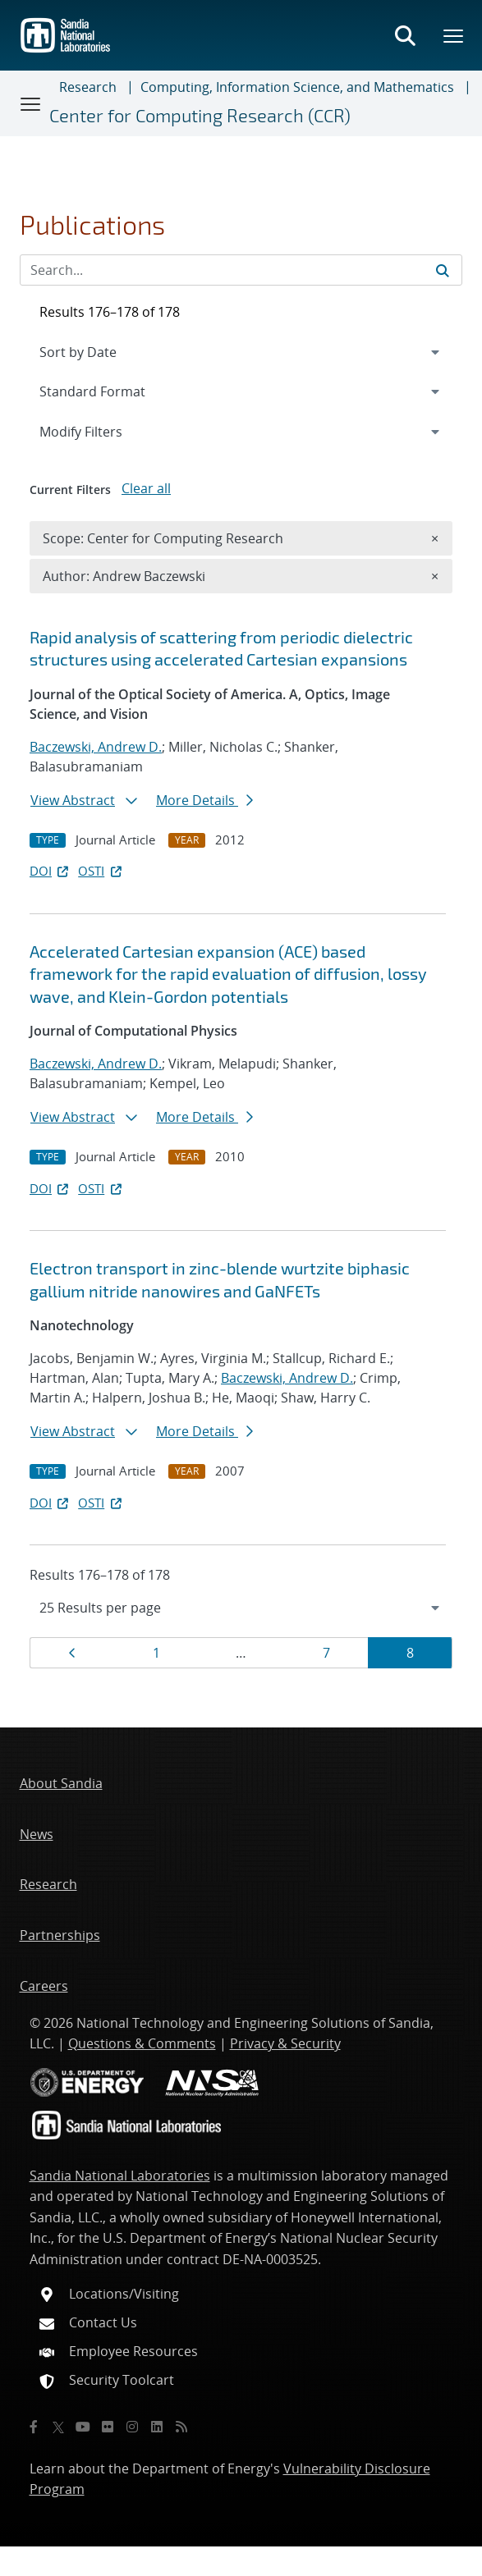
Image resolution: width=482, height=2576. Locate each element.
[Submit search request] (442, 270)
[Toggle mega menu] (454, 35)
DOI (50, 870)
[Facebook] (33, 2426)
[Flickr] (107, 2426)
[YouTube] (83, 2426)
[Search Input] (241, 270)
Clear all (146, 488)
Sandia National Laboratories (120, 2175)
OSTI (101, 870)
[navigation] (241, 1607)
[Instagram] (132, 2426)
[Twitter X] (58, 2426)
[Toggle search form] (405, 35)
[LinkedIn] (157, 2426)
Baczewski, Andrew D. (96, 747)
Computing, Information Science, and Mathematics (297, 87)
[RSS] (181, 2426)
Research (88, 87)
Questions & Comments (142, 2043)
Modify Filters (103, 431)
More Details (204, 800)
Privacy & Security (285, 2043)
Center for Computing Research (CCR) (200, 115)
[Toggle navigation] (31, 103)
